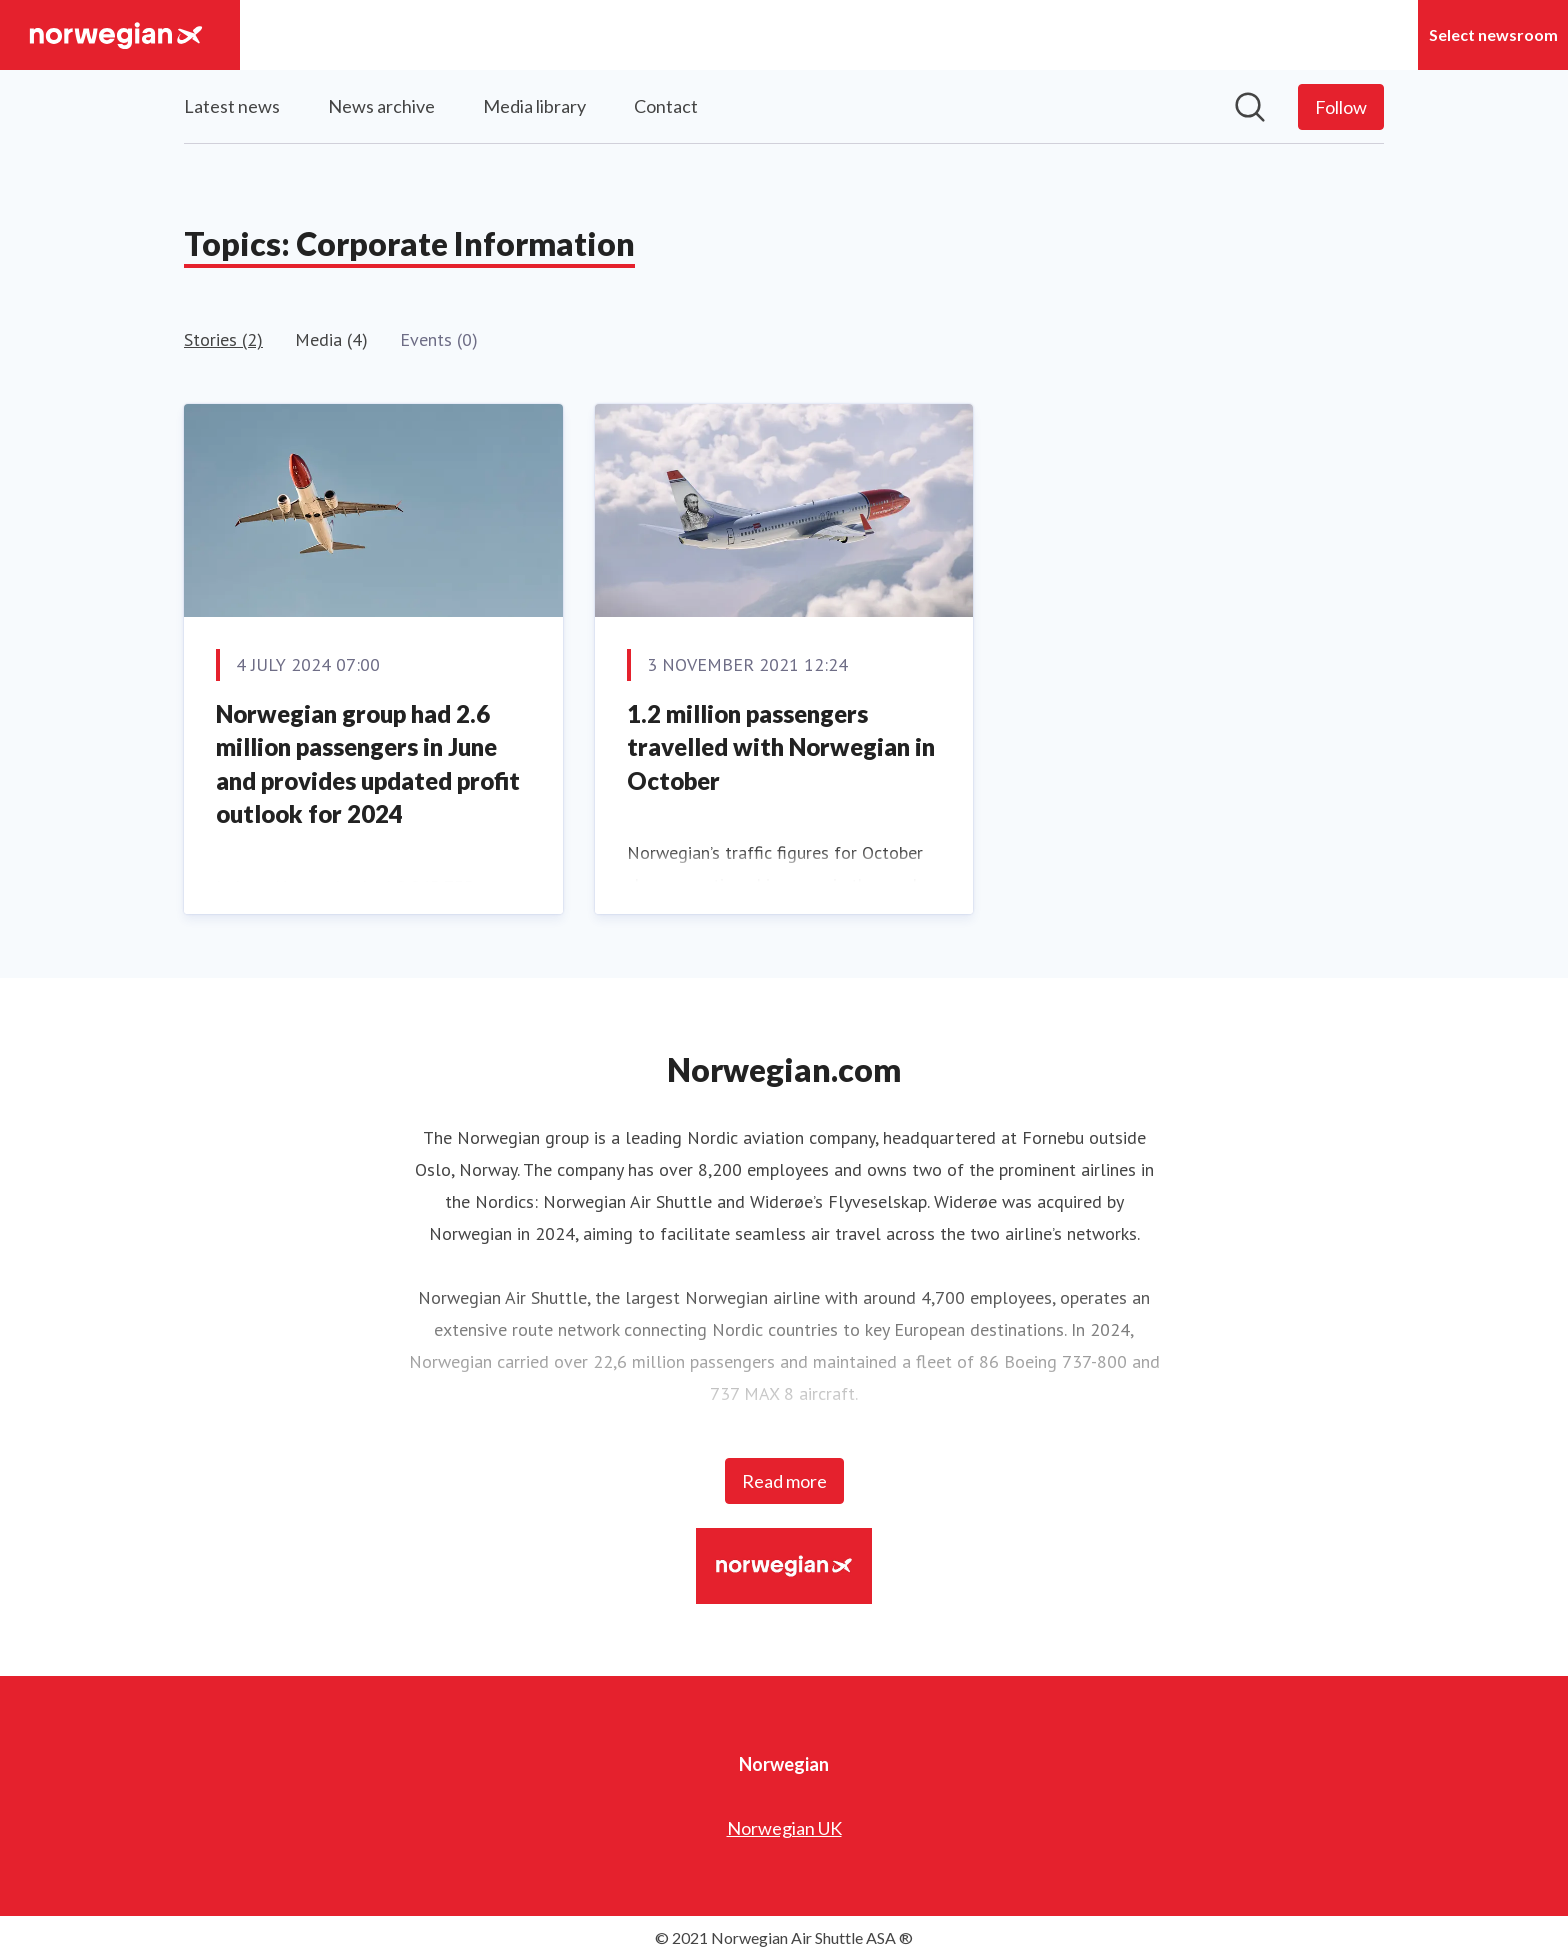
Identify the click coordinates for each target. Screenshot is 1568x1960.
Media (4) (331, 339)
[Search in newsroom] (1250, 107)
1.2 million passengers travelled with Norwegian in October (781, 747)
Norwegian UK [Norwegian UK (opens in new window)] (784, 1828)
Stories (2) (223, 339)
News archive (381, 106)
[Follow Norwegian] (1341, 107)
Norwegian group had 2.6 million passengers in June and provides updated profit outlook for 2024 (368, 764)
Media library (534, 106)
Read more (784, 1481)
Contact (666, 106)
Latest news (232, 106)
